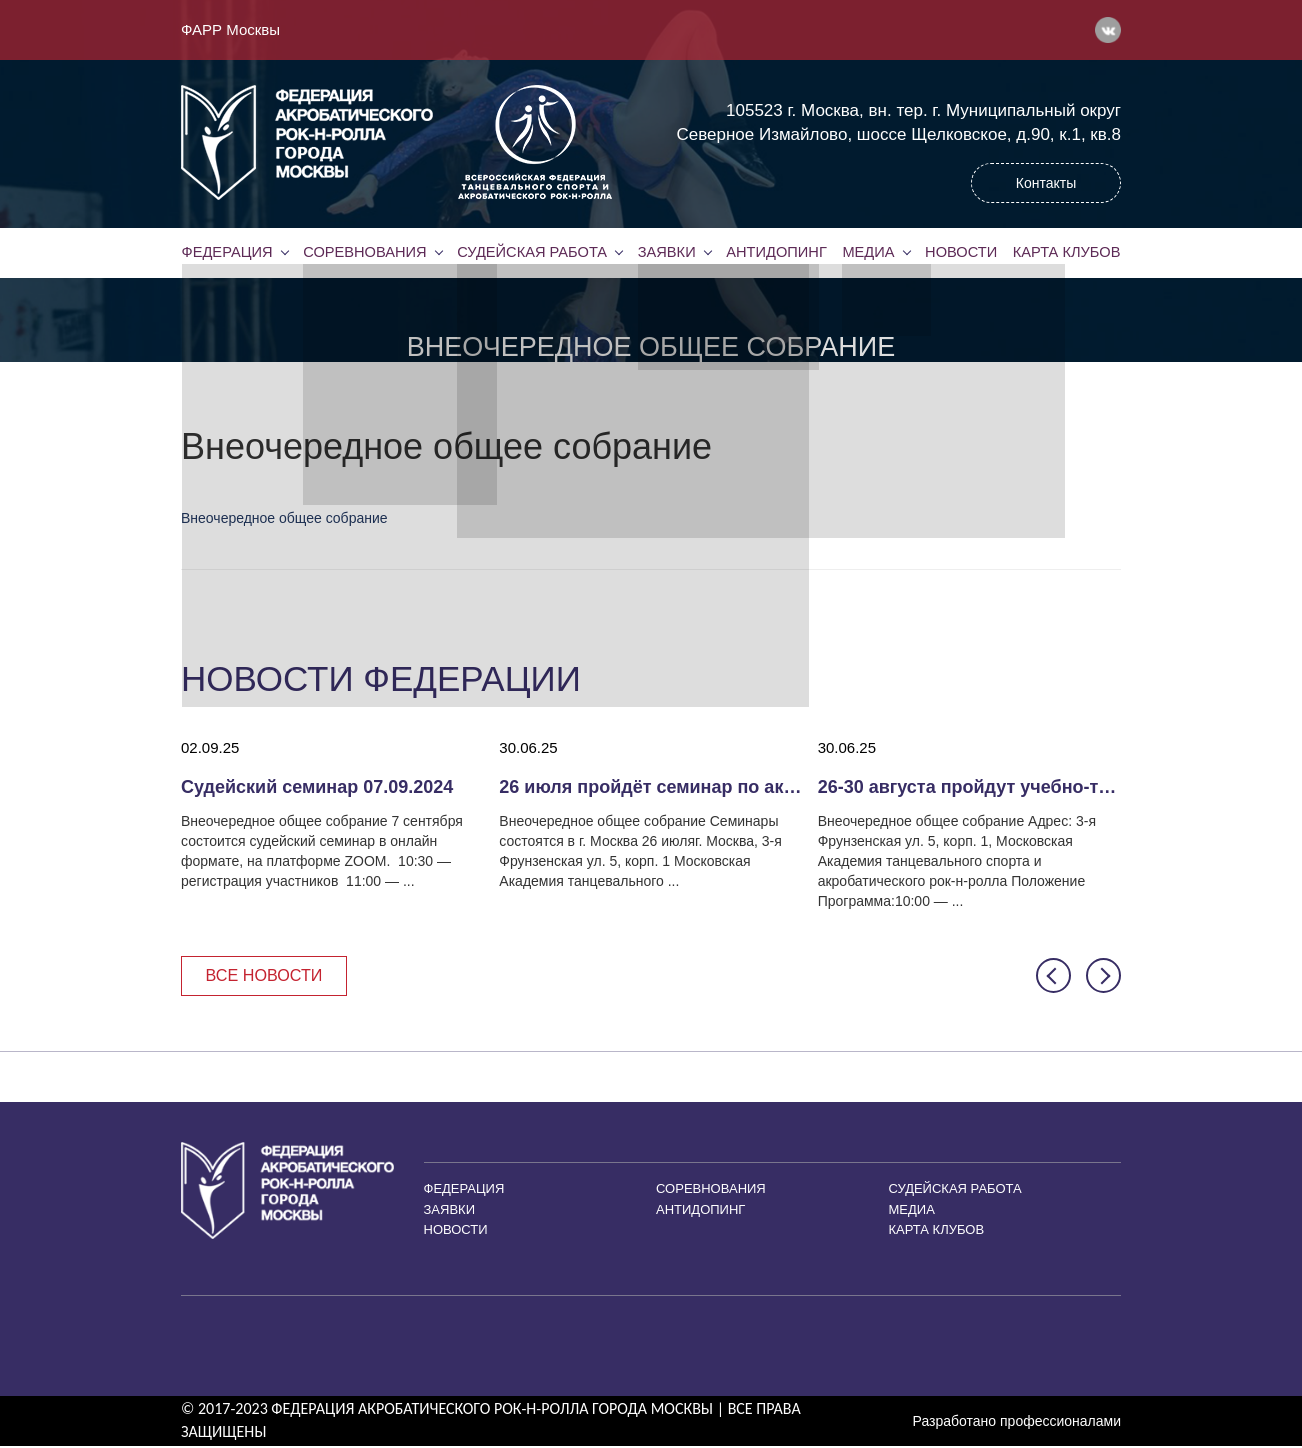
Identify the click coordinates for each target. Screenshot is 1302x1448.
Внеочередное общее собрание (284, 518)
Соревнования (365, 252)
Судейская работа (532, 252)
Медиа (868, 252)
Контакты (1046, 183)
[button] (1053, 976)
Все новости (268, 976)
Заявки (665, 252)
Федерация (227, 252)
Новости (961, 252)
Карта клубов (1066, 252)
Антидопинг (776, 252)
